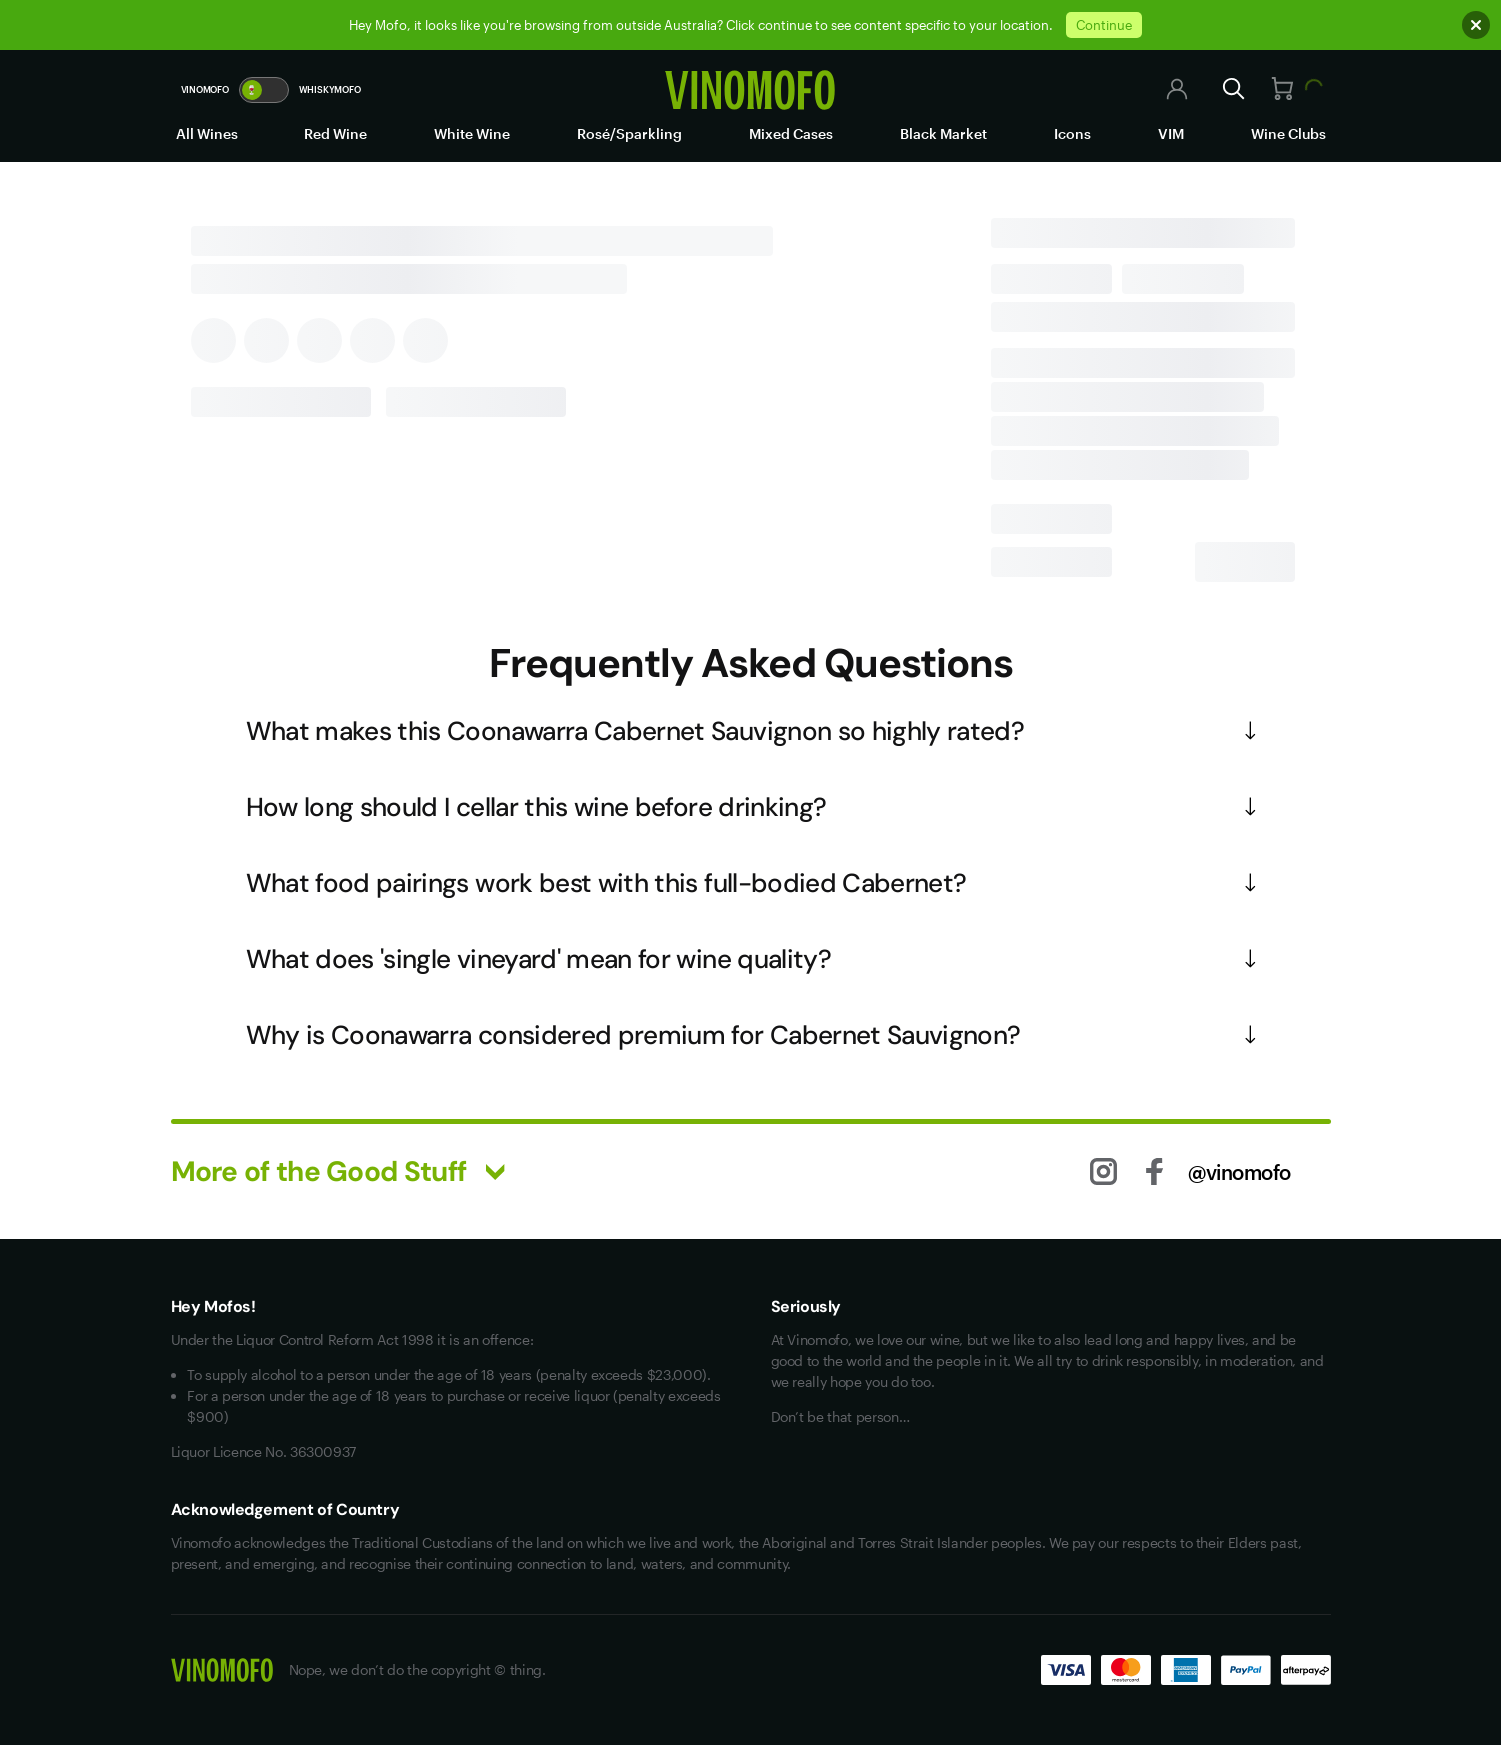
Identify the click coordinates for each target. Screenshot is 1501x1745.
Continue (1104, 25)
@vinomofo (1239, 1172)
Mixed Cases (791, 133)
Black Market (943, 133)
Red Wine (335, 133)
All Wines (207, 133)
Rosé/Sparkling (629, 133)
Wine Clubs (1288, 133)
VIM (1171, 133)
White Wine (472, 133)
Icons (1072, 133)
